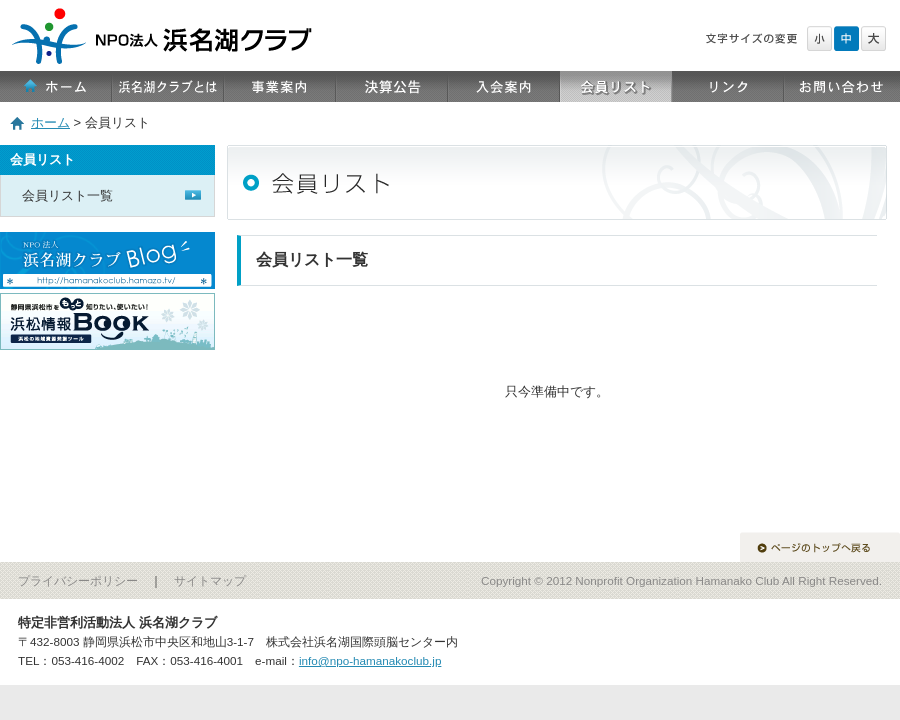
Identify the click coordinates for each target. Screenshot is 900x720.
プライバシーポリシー (78, 580)
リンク (728, 86)
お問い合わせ (842, 86)
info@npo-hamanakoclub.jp (370, 660)
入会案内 (504, 86)
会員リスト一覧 (67, 195)
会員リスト (616, 86)
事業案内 (280, 86)
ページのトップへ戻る (820, 547)
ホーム (56, 86)
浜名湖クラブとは (168, 86)
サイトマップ (210, 580)
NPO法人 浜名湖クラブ (450, 10)
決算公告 (392, 86)
